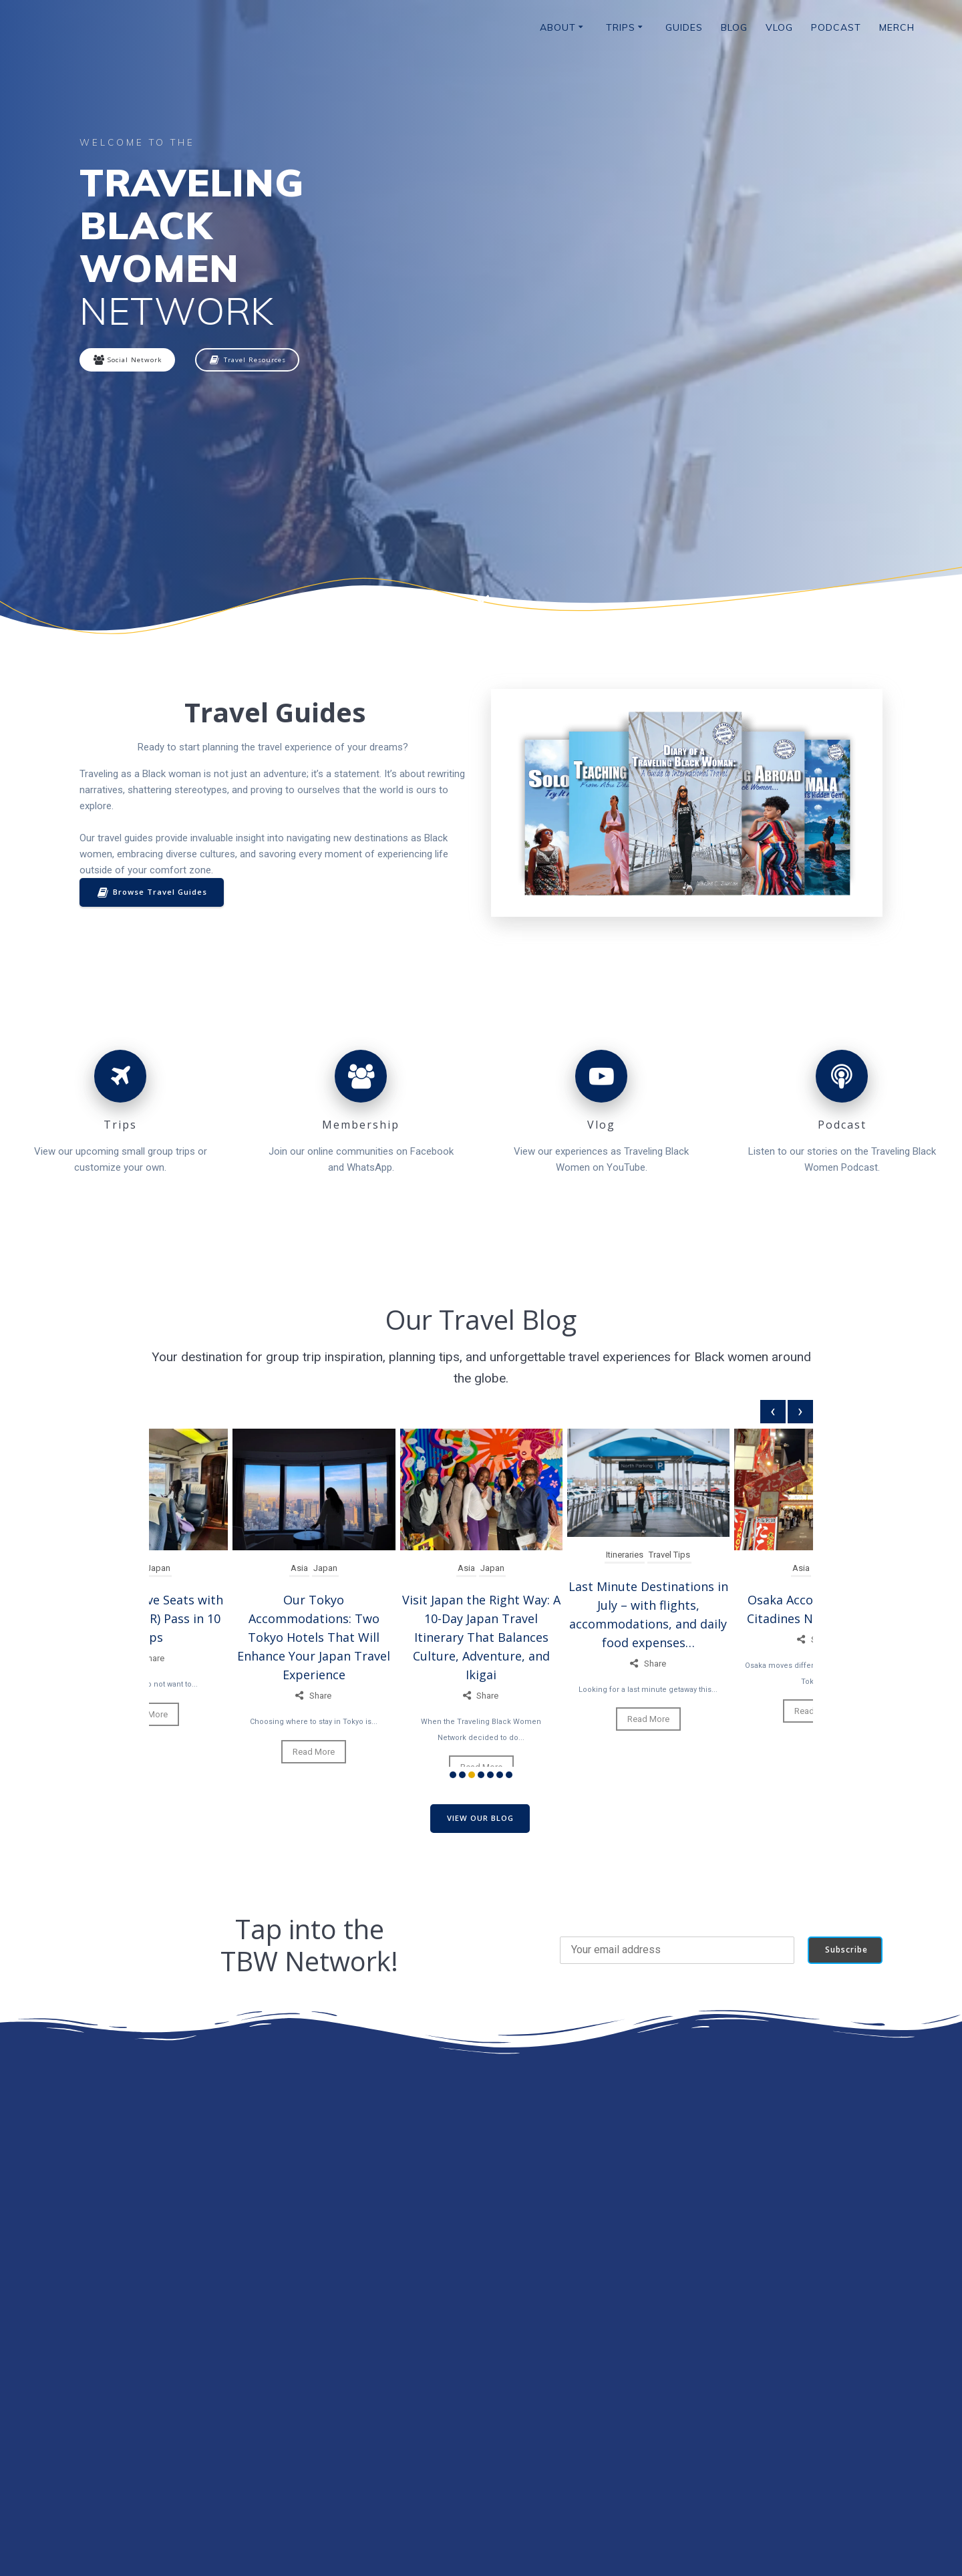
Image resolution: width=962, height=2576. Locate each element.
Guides (684, 27)
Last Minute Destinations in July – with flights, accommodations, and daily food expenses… (648, 1616)
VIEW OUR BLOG (480, 1820)
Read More (314, 1754)
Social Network (131, 360)
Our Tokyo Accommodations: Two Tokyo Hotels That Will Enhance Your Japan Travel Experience (314, 1639)
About (558, 27)
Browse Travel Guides (154, 893)
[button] (453, 1776)
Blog (734, 27)
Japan (158, 1570)
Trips (620, 27)
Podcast (836, 27)
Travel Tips (670, 1557)
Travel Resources (258, 360)
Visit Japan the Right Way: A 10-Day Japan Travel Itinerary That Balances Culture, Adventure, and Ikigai (481, 1639)
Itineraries (625, 1557)
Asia (299, 1570)
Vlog (779, 27)
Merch (897, 27)
